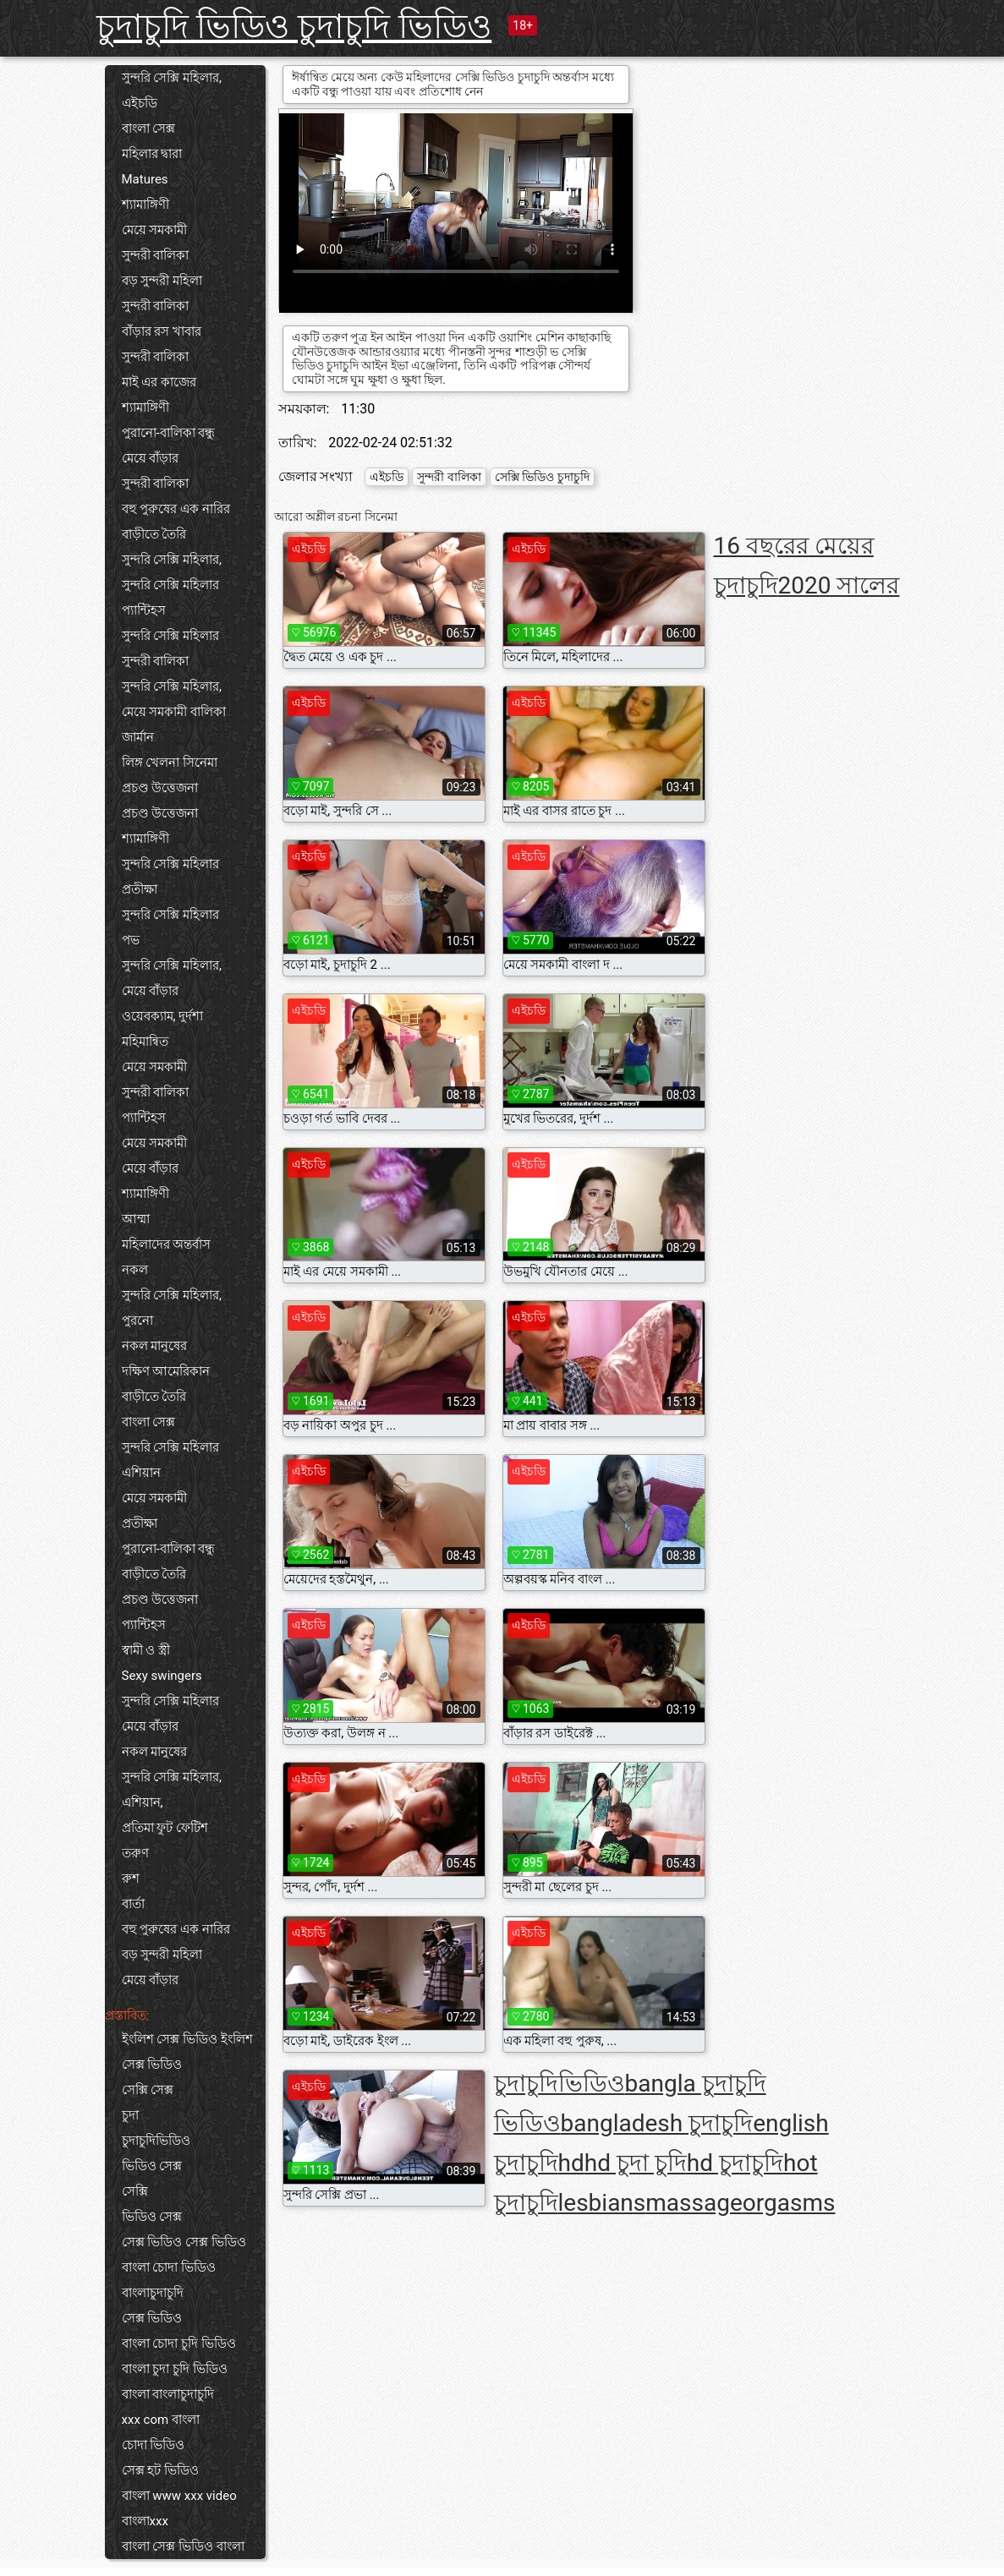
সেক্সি (135, 2191)
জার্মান (138, 737)
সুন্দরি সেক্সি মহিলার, (172, 77)
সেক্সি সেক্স (148, 2089)
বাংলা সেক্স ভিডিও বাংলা (183, 2546)
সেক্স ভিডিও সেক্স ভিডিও (184, 2242)
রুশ (131, 1878)
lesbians (602, 2203)
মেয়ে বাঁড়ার (150, 458)
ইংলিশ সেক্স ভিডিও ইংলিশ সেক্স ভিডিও (187, 2052)
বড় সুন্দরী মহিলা (162, 280)
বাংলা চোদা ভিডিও (169, 2267)
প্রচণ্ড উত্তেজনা (160, 788)
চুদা (130, 2115)
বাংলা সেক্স (149, 128)
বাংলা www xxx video (179, 2495)
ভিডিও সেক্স (152, 2166)
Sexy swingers (162, 1675)
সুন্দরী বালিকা (155, 255)
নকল (135, 1269)
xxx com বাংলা (161, 2419)
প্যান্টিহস (144, 610)
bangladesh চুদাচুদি (657, 2123)
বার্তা (133, 1903)
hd (571, 2163)
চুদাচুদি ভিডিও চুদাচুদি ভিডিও (294, 26)
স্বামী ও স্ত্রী (146, 1650)
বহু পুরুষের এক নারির (176, 509)
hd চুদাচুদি (735, 2163)
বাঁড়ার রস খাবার (161, 331)
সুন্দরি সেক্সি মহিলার (170, 585)
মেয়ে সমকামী (155, 230)
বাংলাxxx (145, 2521)
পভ (131, 940)
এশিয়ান (141, 1472)
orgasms (789, 2203)
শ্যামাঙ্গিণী (145, 204)
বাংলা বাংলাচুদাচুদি (168, 2394)
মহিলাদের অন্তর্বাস (166, 1244)
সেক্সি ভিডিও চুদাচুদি (542, 477)
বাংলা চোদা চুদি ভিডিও (179, 2343)
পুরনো (137, 1320)
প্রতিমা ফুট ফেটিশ (165, 1827)
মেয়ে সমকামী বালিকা (174, 711)
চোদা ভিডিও (153, 2445)
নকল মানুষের (155, 1346)
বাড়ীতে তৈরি (154, 534)
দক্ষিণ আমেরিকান (166, 1371)
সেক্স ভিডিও (152, 2318)
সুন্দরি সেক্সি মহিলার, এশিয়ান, (172, 1789)
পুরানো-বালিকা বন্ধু (169, 432)
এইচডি (139, 103)
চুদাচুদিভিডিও (156, 2140)
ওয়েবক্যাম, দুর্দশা (163, 1016)
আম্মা (136, 1219)
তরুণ (135, 1853)
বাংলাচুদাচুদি (153, 2292)
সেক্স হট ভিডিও (160, 2470)
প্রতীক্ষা (139, 889)
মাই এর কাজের (159, 382)
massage (694, 2203)
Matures (145, 179)
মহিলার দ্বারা (152, 153)
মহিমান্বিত (145, 1041)
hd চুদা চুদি (635, 2163)
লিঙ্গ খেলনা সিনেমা (169, 762)
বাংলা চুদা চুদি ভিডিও (175, 2368)
